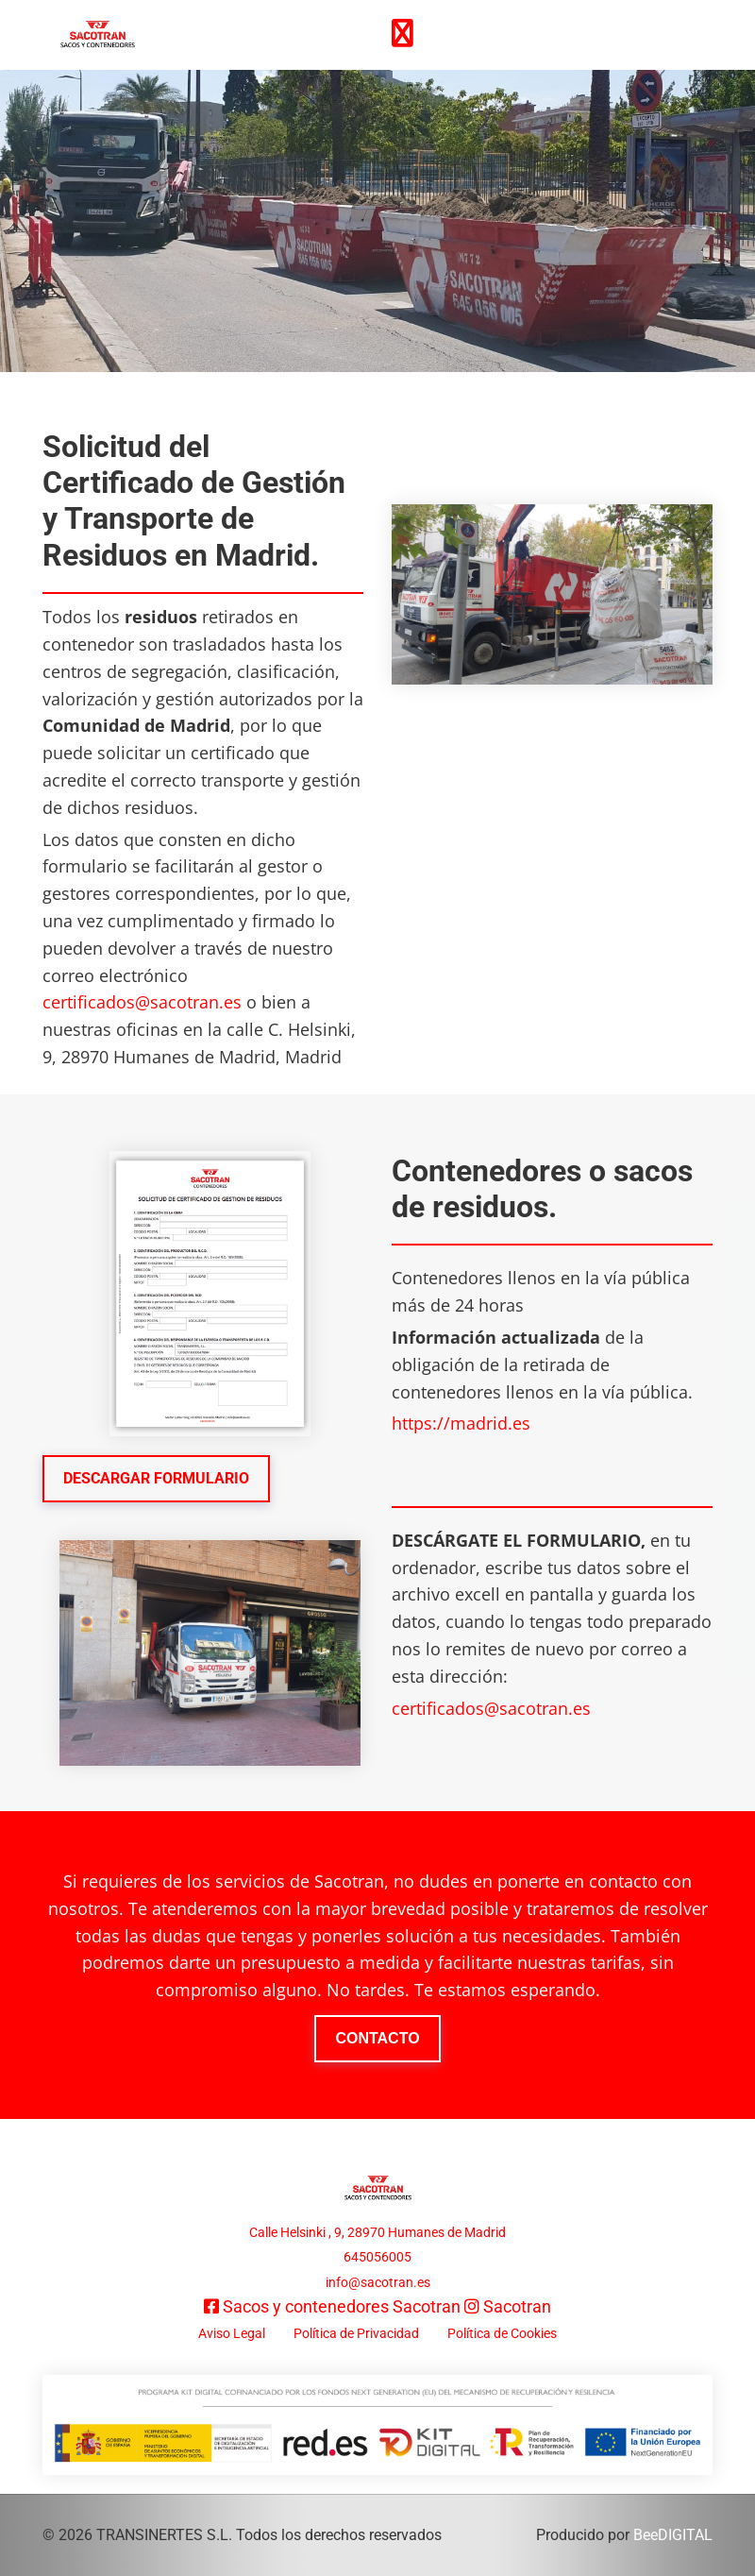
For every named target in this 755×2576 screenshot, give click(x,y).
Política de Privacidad (356, 2333)
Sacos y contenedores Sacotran (342, 2306)
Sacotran (517, 2306)
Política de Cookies (502, 2333)
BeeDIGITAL (673, 2535)
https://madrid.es (461, 1423)
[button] (156, 1478)
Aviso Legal (231, 2333)
